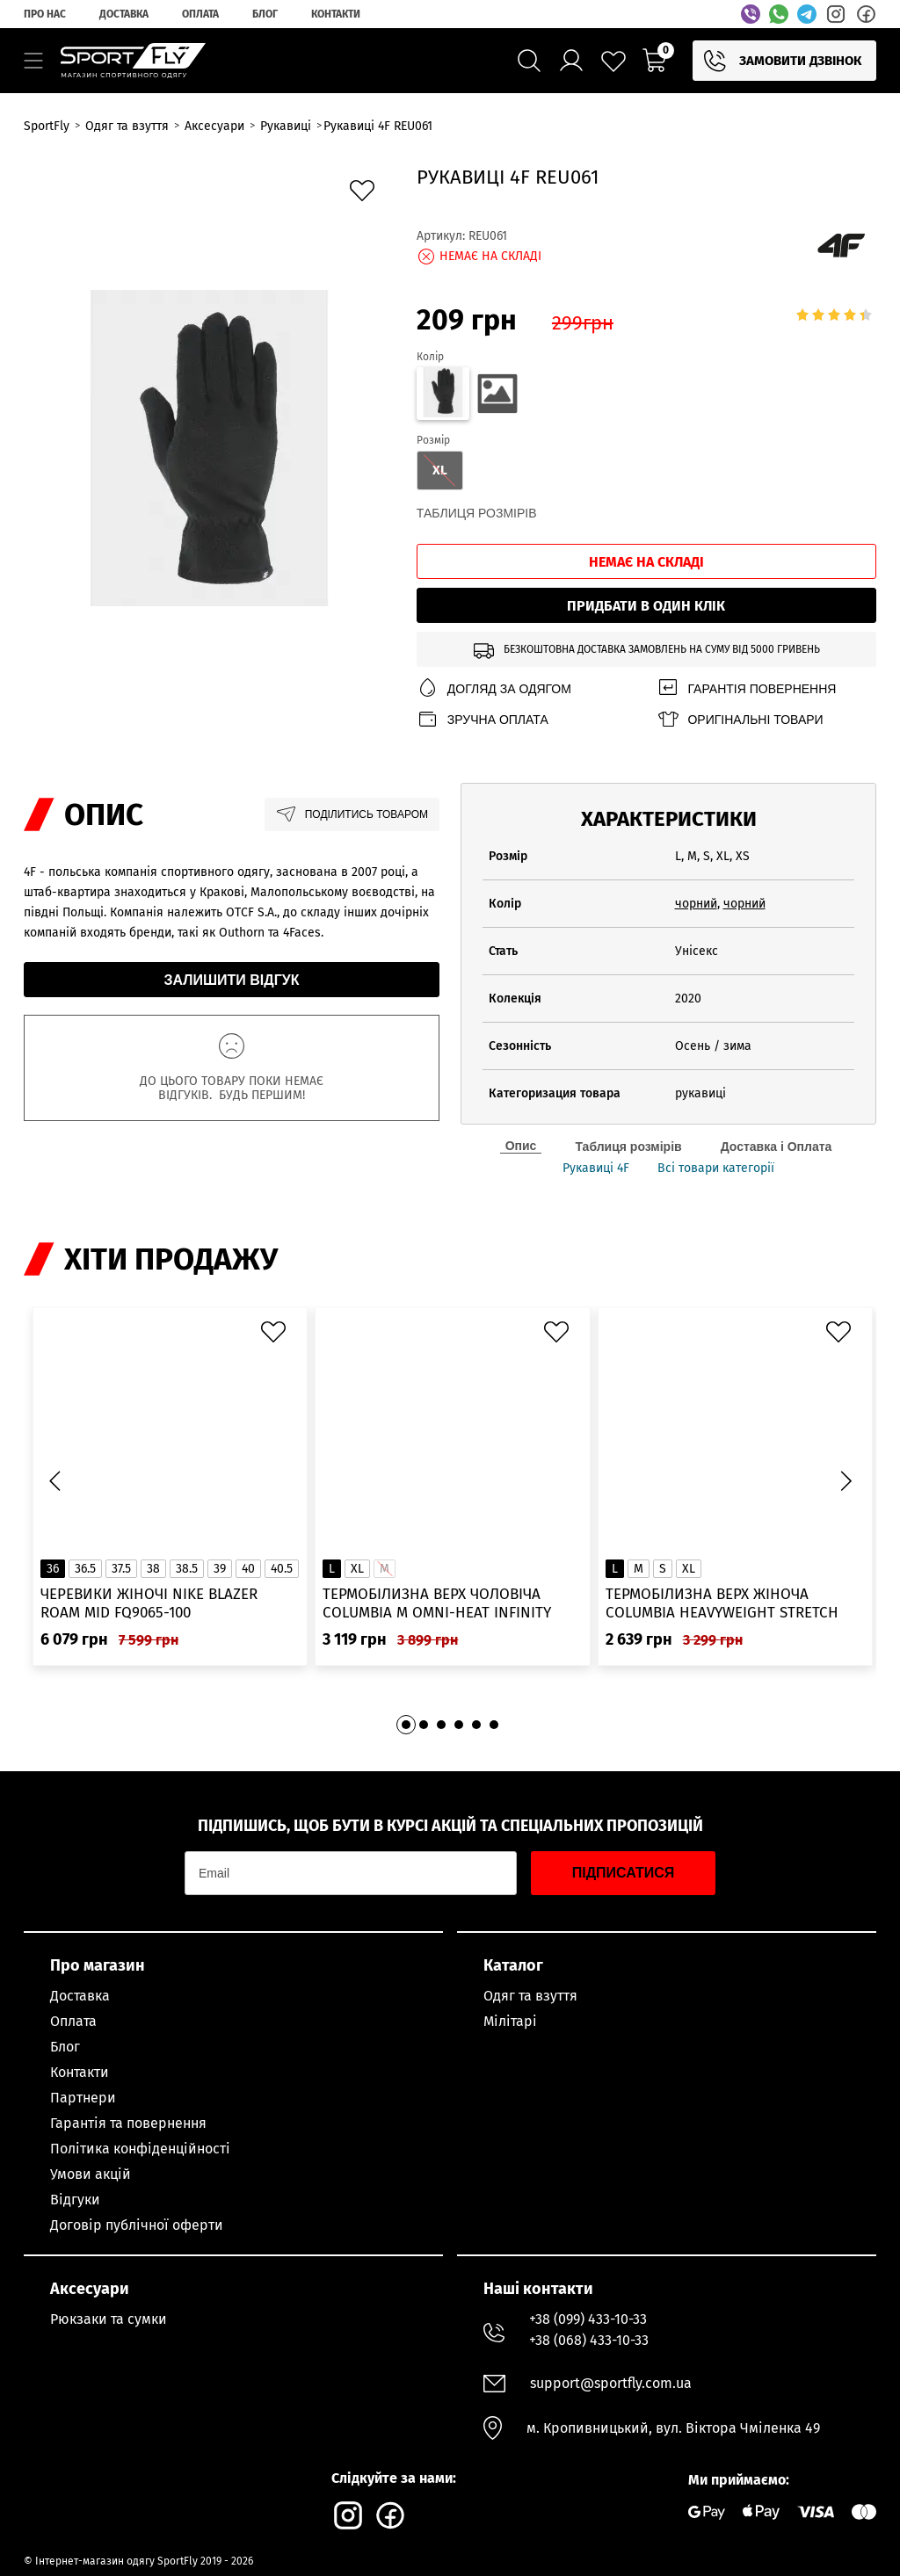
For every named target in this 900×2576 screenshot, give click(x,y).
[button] (845, 1481)
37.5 (121, 1568)
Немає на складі (646, 562)
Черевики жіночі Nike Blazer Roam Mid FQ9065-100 (149, 1603)
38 (153, 1568)
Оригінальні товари (740, 719)
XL (357, 1568)
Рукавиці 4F (595, 1168)
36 (53, 1568)
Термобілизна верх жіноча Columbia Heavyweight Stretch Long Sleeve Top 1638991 (722, 1604)
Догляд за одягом (494, 688)
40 (248, 1568)
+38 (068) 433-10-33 (589, 2340)
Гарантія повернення (746, 688)
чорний (696, 903)
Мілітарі (510, 2021)
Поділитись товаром (352, 814)
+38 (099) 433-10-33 (588, 2319)
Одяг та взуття (530, 1995)
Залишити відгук (232, 980)
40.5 (282, 1568)
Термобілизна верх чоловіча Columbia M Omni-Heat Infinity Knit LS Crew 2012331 (437, 1604)
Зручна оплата (482, 719)
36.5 (85, 1568)
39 (220, 1568)
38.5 (187, 1568)
